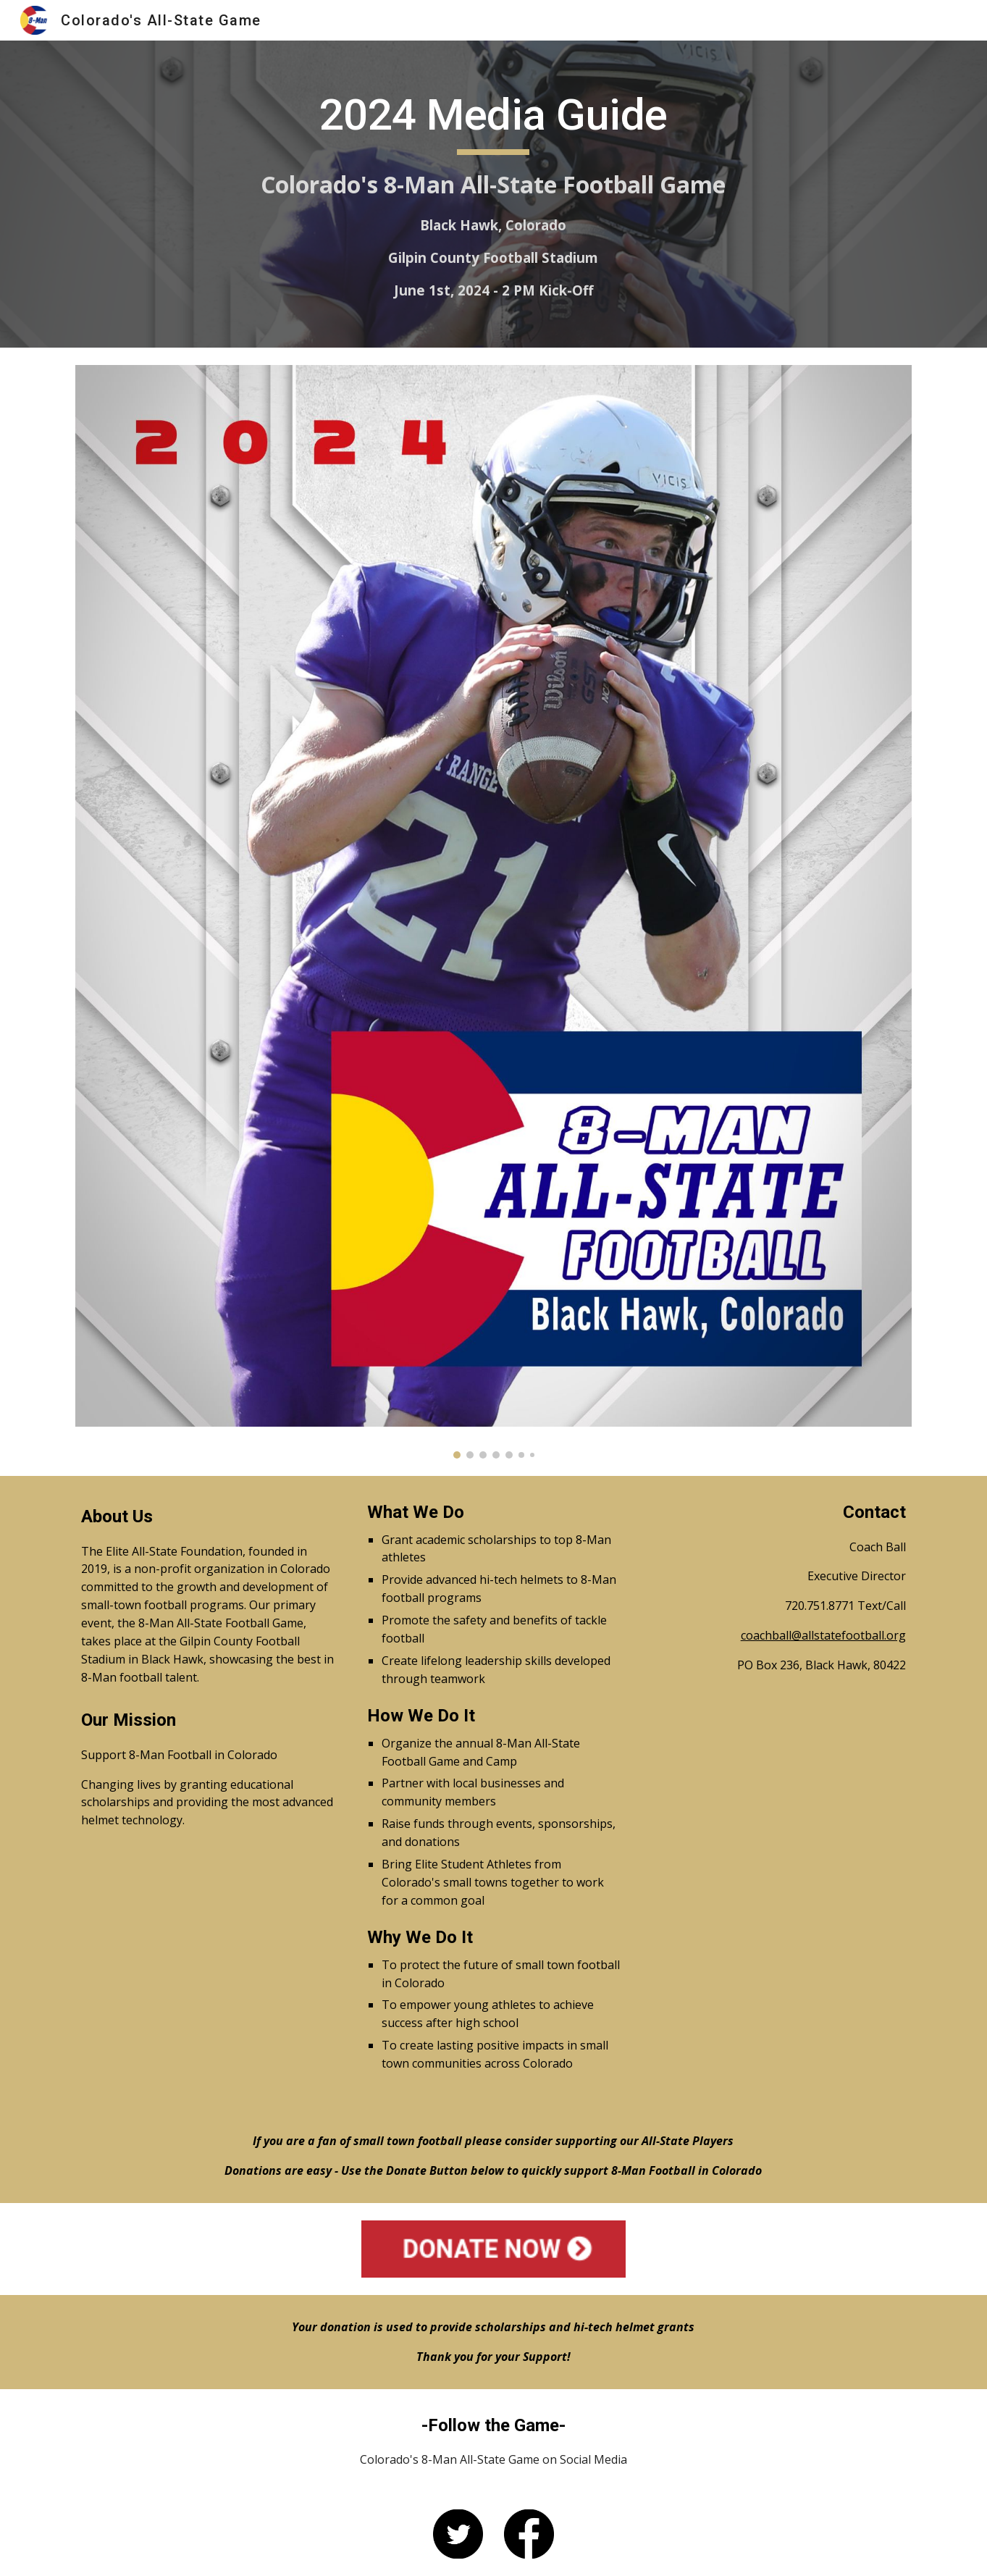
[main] (494, 194)
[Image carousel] (493, 912)
